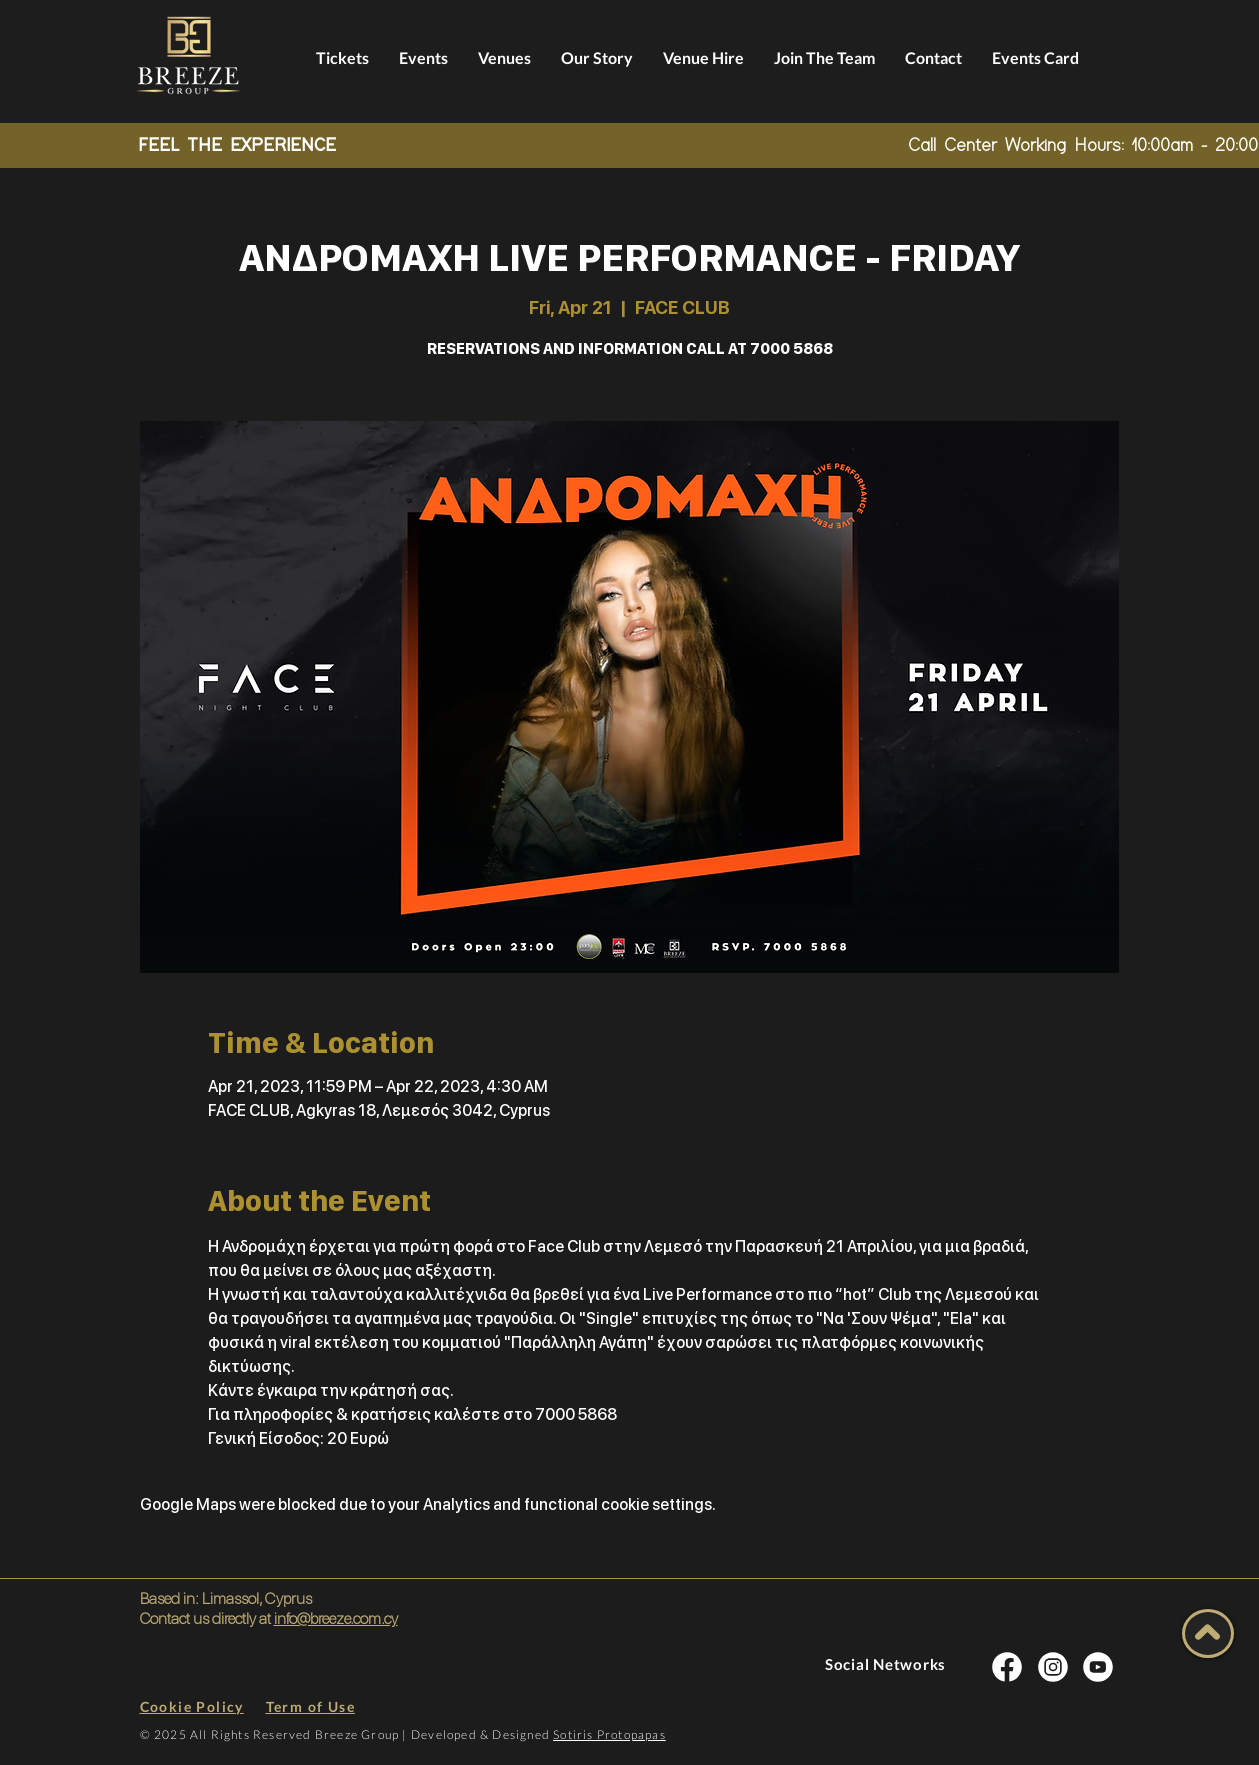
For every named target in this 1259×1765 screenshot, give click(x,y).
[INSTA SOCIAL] (1007, 1666)
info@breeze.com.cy (336, 1618)
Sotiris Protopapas (609, 1734)
